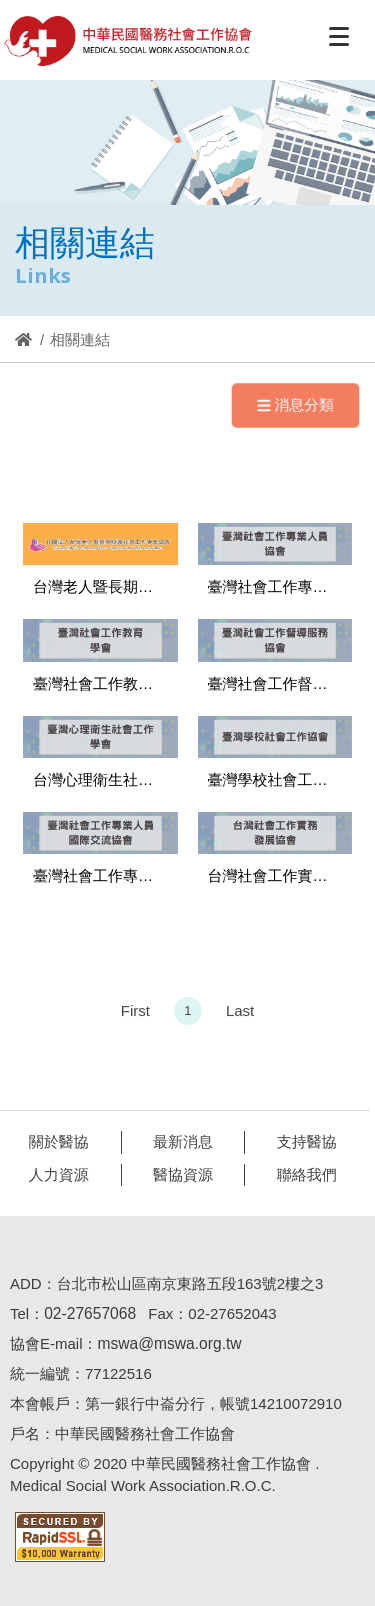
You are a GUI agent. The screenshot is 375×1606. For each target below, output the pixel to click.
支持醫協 (303, 1141)
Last (240, 1014)
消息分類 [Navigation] (295, 404)
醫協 (129, 41)
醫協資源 (179, 1174)
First (135, 1014)
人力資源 (55, 1174)
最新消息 (179, 1141)
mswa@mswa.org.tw (165, 1343)
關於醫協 (55, 1141)
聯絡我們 (303, 1174)
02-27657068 (86, 1313)
